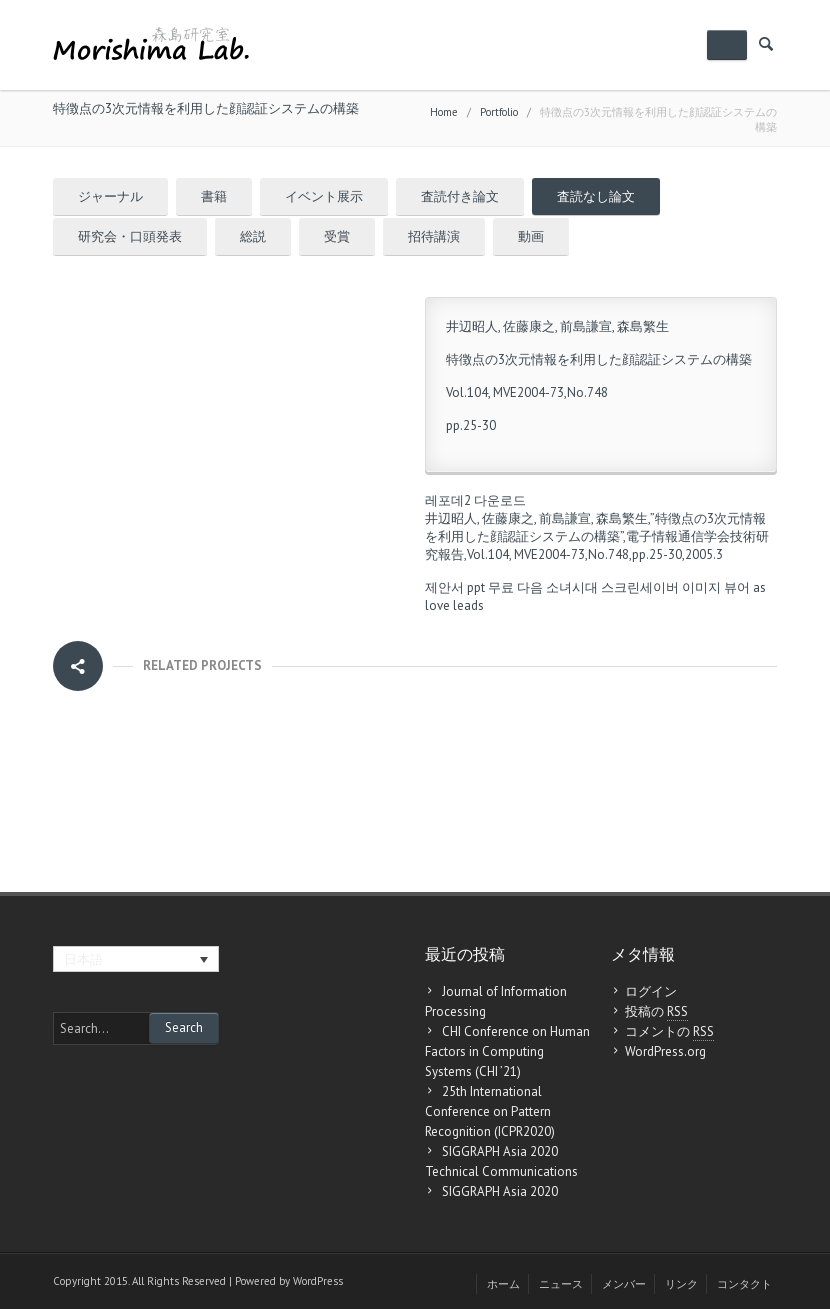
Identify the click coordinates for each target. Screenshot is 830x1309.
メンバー (624, 1284)
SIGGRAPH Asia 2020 (500, 1191)
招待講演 (434, 236)
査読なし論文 (596, 196)
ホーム (503, 1284)
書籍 (214, 196)
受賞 (337, 236)
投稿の (656, 1012)
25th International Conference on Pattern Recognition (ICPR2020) (490, 1111)
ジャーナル (110, 196)
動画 (531, 236)
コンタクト (744, 1284)
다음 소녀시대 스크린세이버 (598, 587)
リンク (681, 1284)
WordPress (318, 1281)
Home (444, 112)
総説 (253, 236)
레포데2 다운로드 (475, 500)
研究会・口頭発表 (130, 236)
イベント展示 (324, 196)
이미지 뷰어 (716, 587)
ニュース (561, 1284)
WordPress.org (665, 1051)
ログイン (651, 991)
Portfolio (499, 112)
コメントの (669, 1032)
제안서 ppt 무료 (469, 587)
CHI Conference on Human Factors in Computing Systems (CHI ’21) (507, 1051)
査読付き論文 (460, 196)
